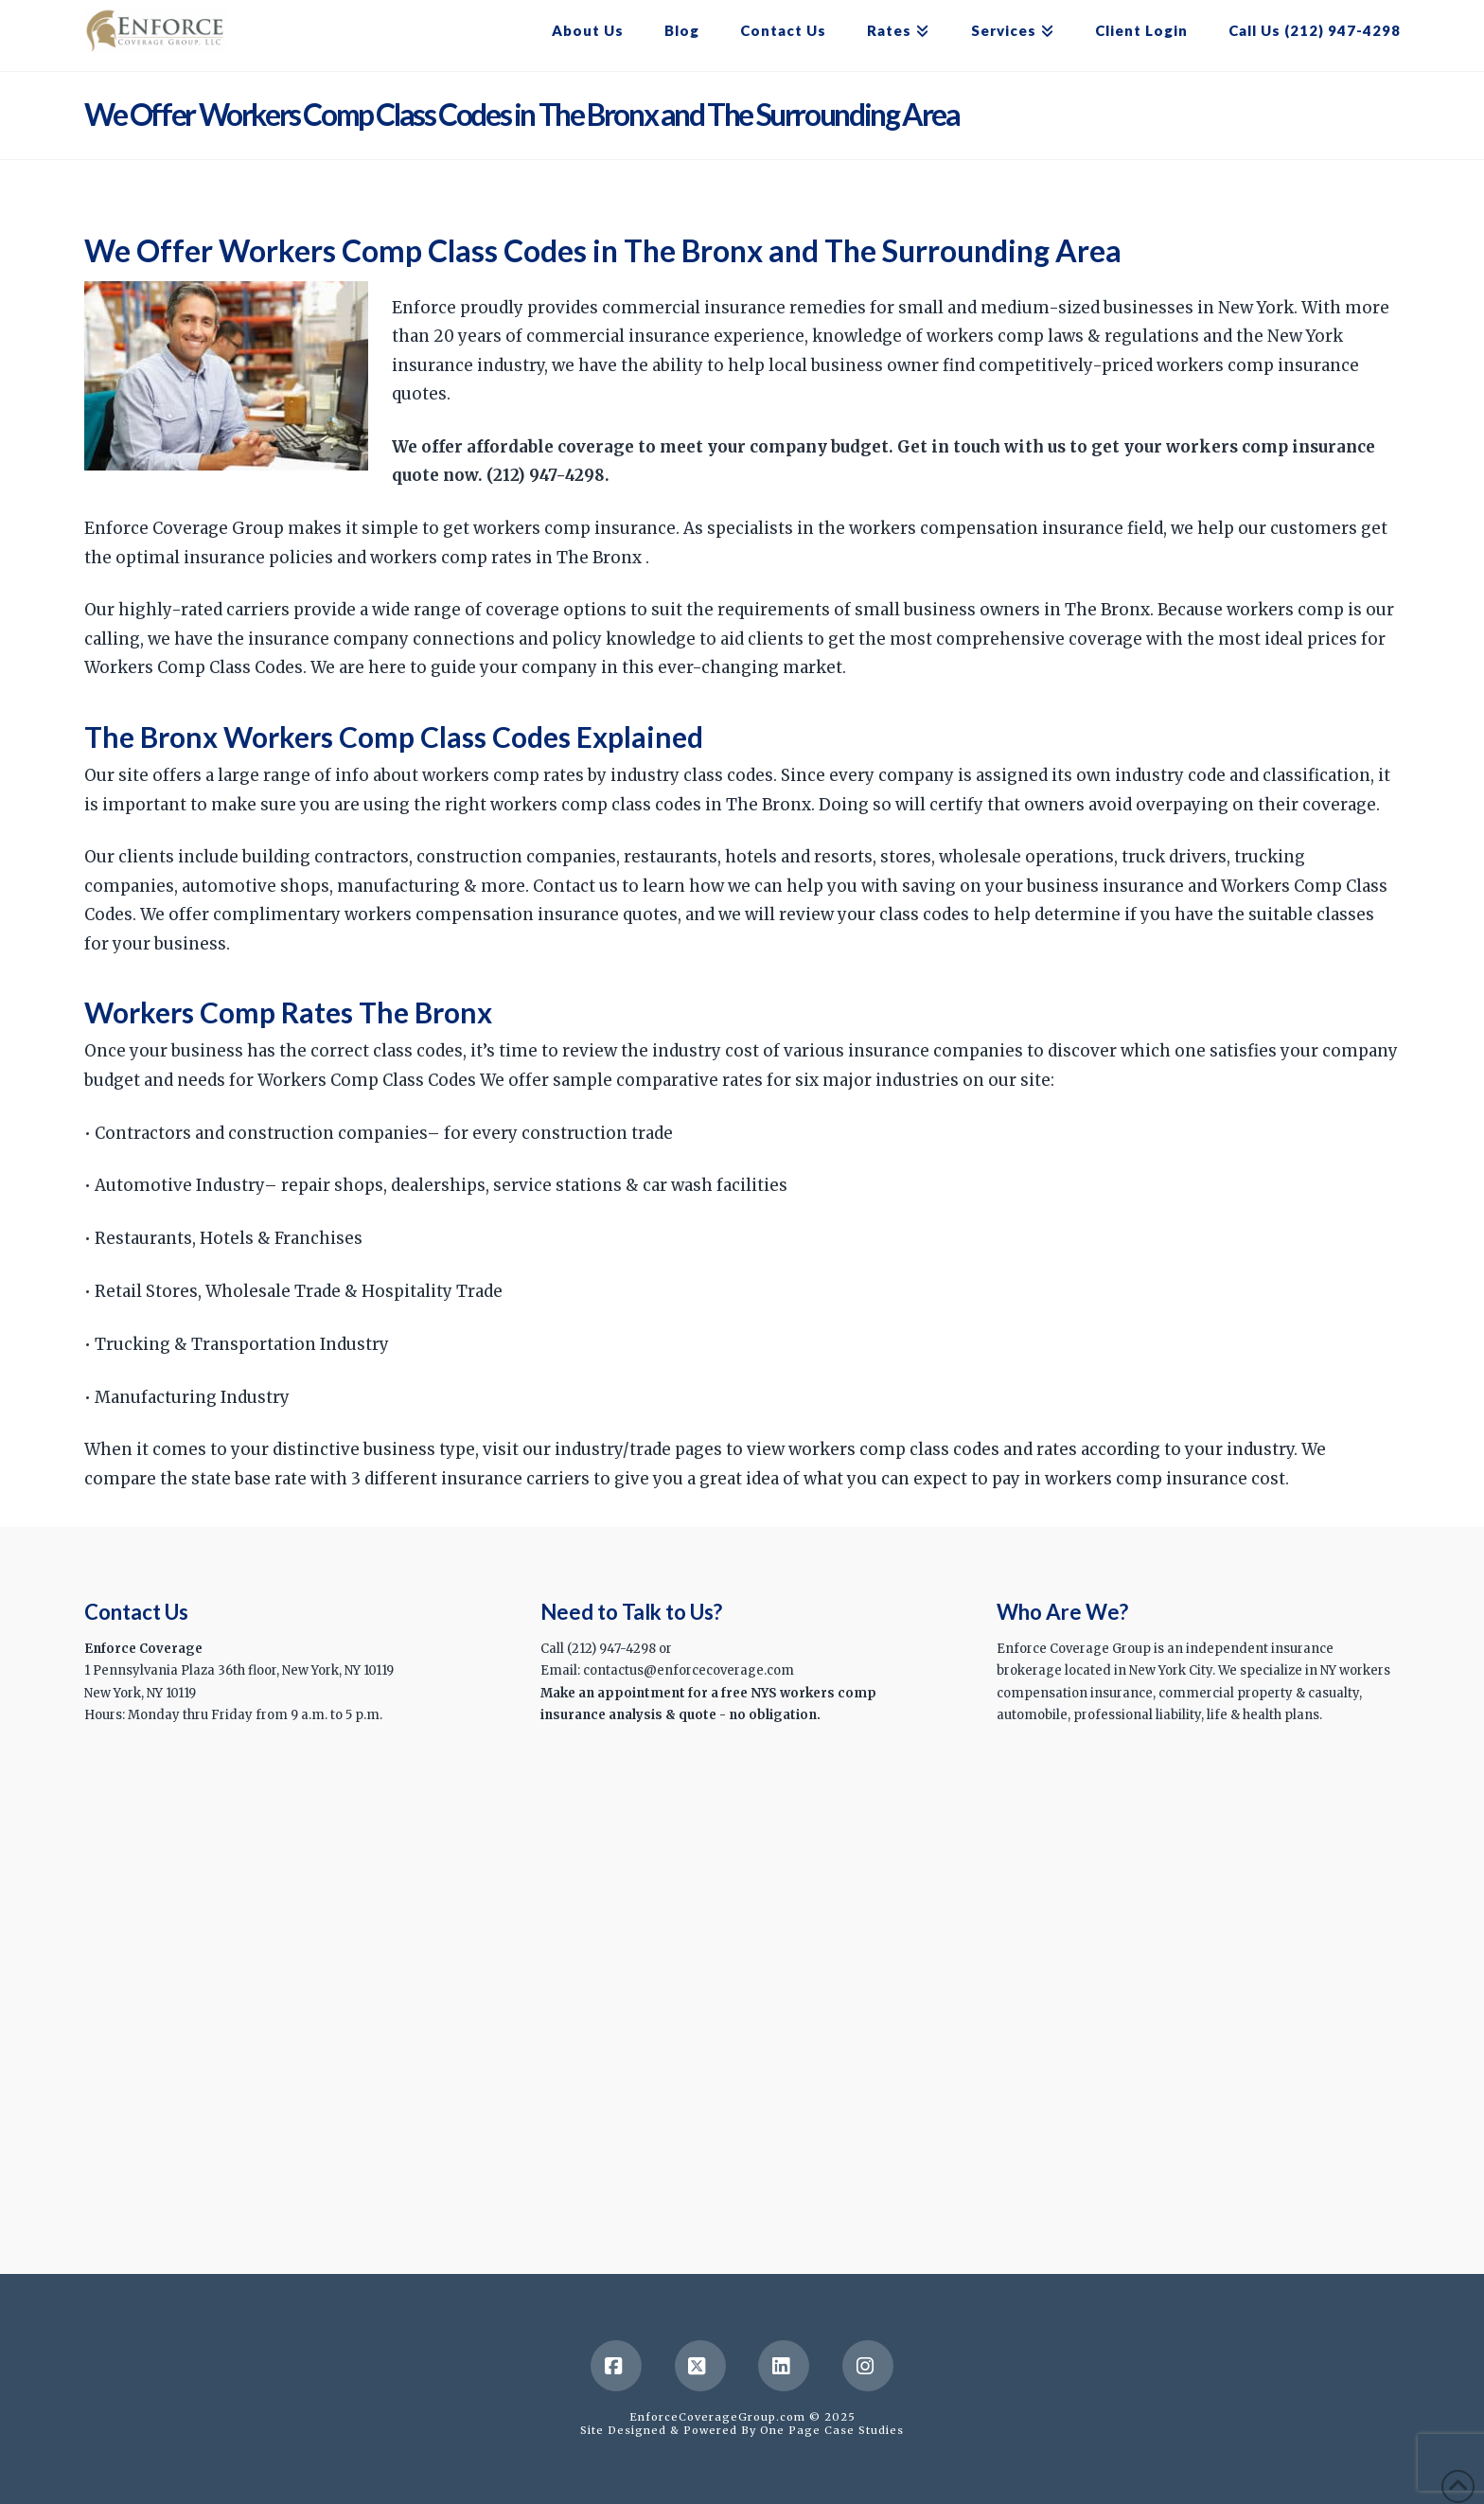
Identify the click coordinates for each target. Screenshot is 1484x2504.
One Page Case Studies (832, 2430)
